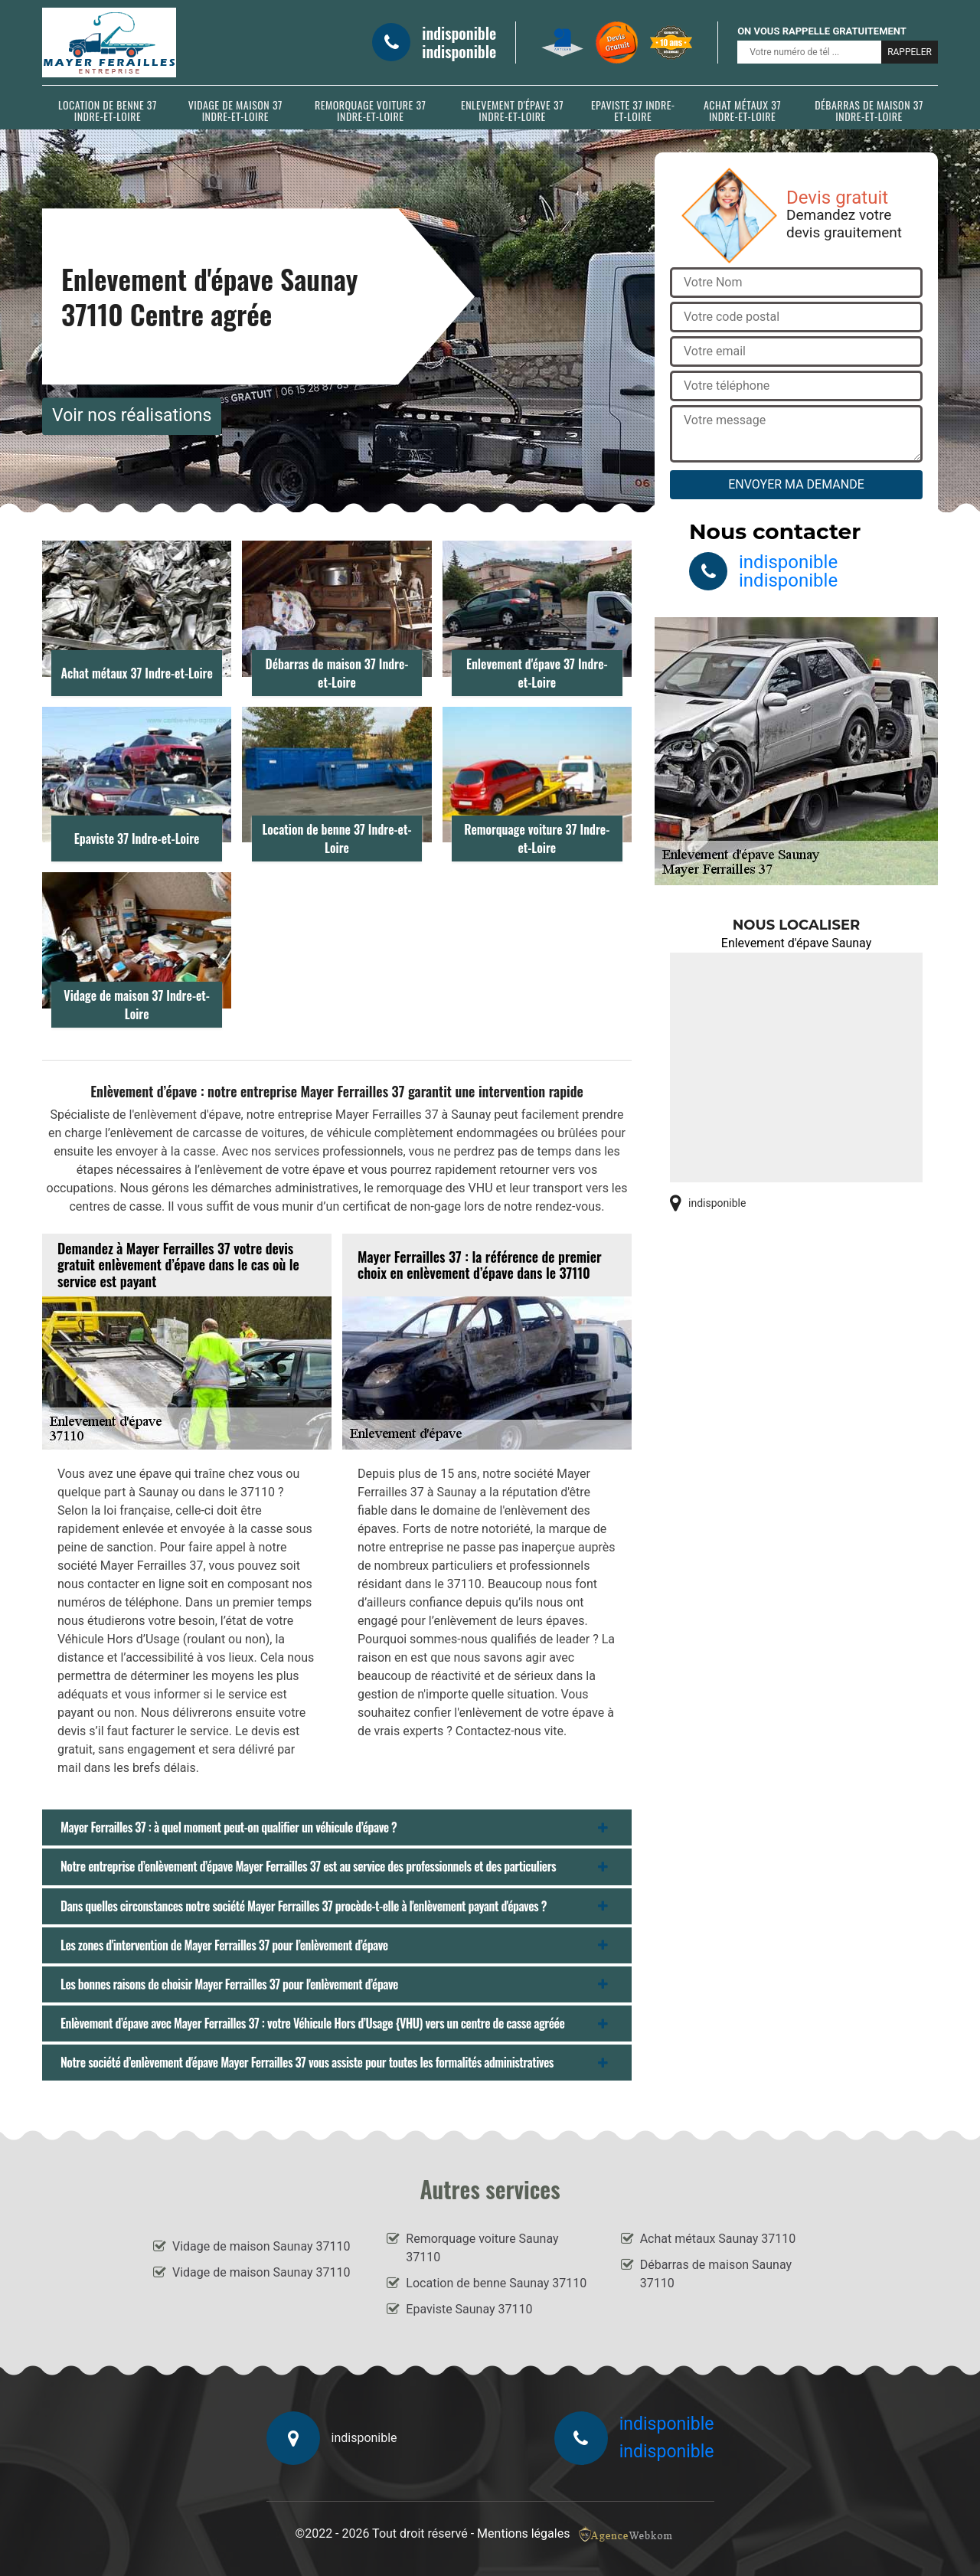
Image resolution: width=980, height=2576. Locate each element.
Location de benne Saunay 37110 (496, 2283)
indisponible (459, 33)
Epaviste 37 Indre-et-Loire (633, 110)
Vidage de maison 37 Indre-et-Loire (235, 110)
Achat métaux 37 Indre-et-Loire (742, 110)
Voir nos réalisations (131, 415)
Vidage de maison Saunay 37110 (261, 2246)
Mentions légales (523, 2533)
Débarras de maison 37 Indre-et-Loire (869, 110)
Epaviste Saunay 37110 (469, 2309)
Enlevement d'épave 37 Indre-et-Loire (512, 110)
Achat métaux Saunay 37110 (718, 2238)
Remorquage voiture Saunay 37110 (482, 2247)
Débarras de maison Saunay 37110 (716, 2273)
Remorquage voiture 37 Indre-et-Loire (370, 110)
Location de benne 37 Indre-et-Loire (107, 110)
